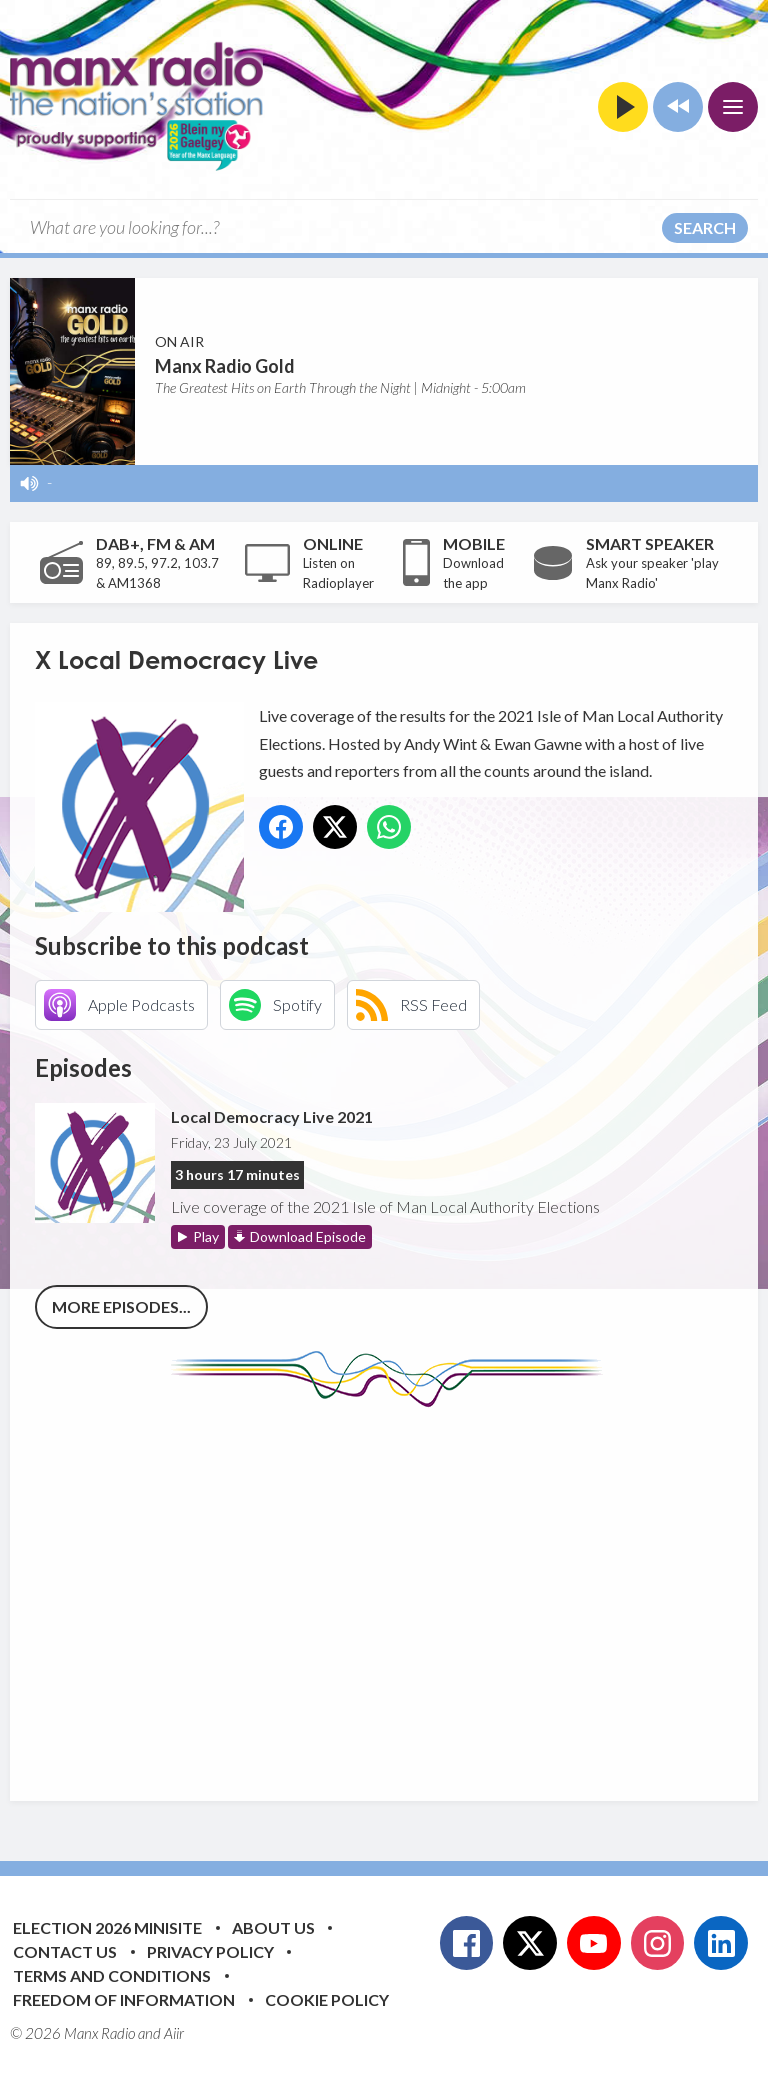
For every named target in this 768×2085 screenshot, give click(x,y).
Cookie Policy (327, 1999)
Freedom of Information (124, 1999)
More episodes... (121, 1306)
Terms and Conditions (112, 1975)
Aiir (174, 2033)
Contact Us (65, 1951)
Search (705, 227)
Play (206, 1236)
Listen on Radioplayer (338, 573)
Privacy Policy (210, 1951)
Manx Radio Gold (225, 366)
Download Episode (308, 1236)
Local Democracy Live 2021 (272, 1116)
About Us (273, 1927)
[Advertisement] (401, 1589)
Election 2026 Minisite (107, 1927)
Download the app (473, 573)
